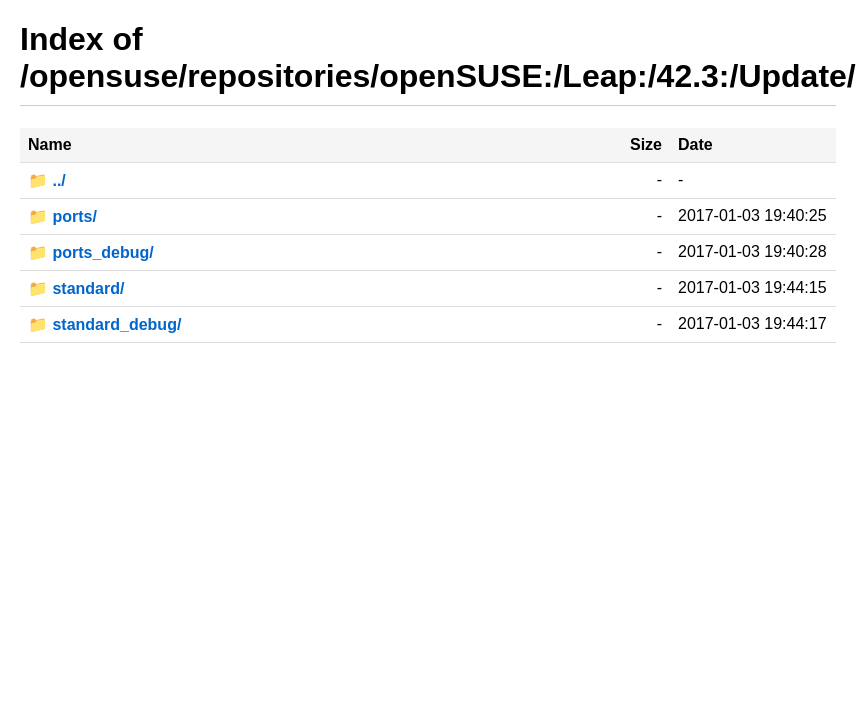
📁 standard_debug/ (104, 324)
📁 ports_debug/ (91, 252)
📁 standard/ (76, 288)
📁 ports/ (62, 216)
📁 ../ (47, 180)
